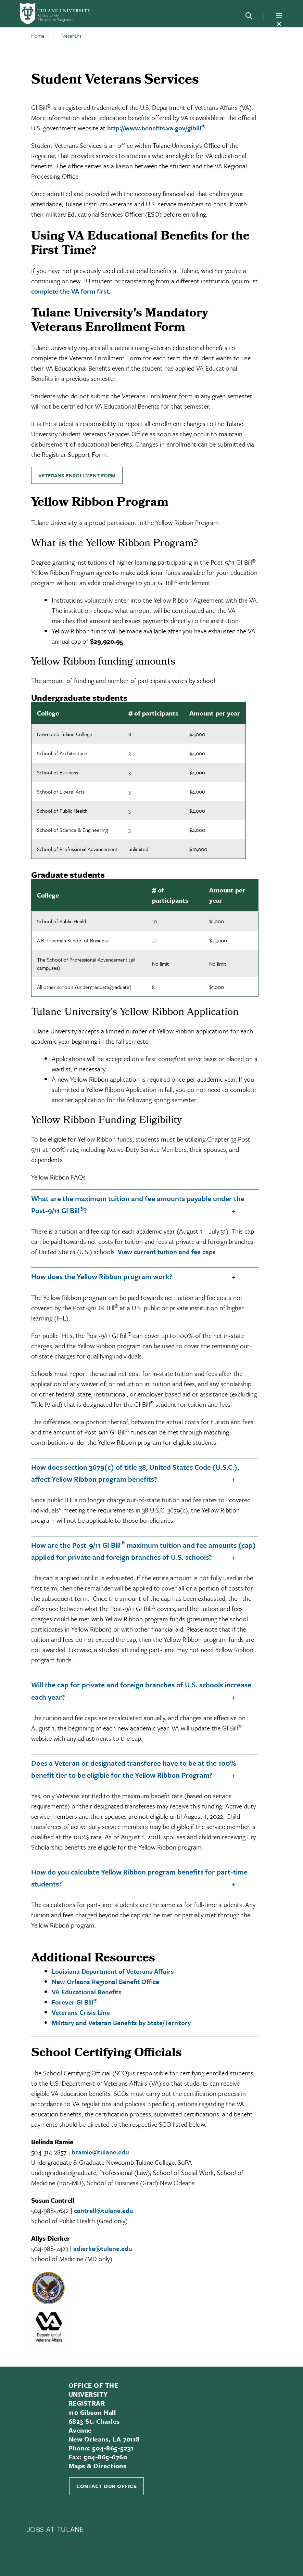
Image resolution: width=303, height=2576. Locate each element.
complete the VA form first (70, 291)
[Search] (249, 17)
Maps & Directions (97, 2465)
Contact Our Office (106, 2486)
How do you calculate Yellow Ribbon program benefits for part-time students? (139, 1878)
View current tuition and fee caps (167, 1251)
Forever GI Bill (74, 2002)
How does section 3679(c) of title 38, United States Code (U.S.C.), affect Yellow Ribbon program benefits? (135, 1473)
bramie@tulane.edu (100, 2151)
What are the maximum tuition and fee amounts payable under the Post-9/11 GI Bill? (137, 1204)
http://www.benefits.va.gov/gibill (156, 127)
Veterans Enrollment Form (76, 475)
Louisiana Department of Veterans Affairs (113, 1971)
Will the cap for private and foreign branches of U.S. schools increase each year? (141, 1690)
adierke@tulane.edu (102, 2248)
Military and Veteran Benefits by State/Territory (121, 2022)
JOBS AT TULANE (55, 2529)
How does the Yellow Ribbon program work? (102, 1276)
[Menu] (279, 16)
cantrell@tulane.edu (103, 2210)
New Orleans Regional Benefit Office (105, 1981)
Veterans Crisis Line (81, 2012)
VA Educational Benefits (87, 1991)
